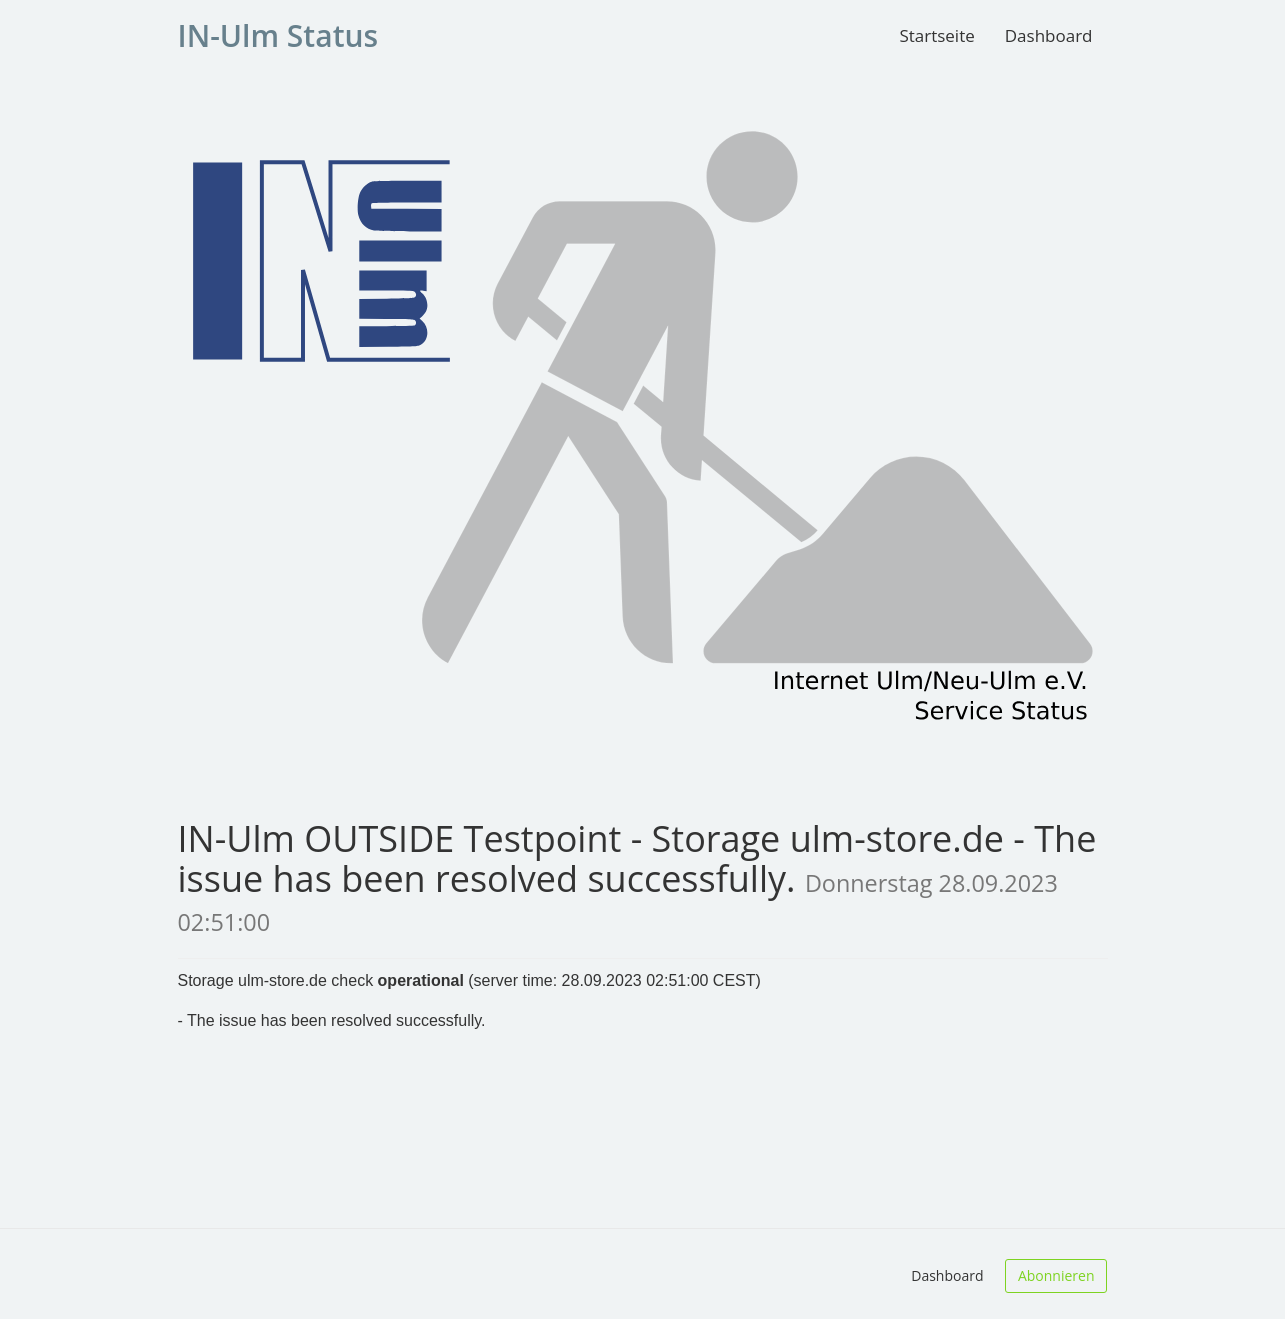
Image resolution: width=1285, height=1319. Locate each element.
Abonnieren (1056, 1275)
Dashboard (1049, 35)
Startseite (936, 35)
